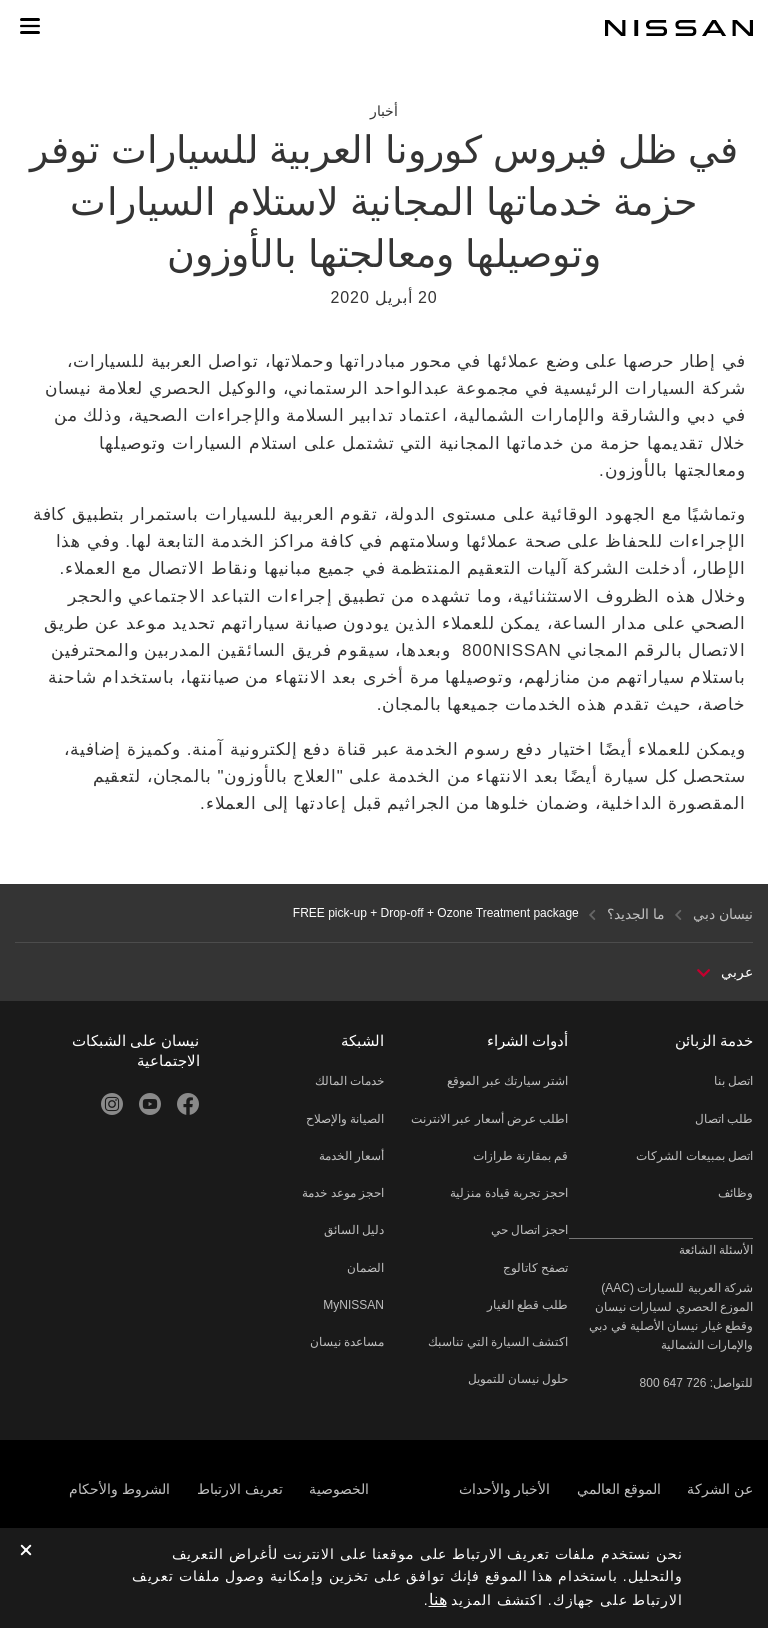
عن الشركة (720, 1489)
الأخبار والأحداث (505, 1489)
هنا (438, 1599)
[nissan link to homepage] (679, 28)
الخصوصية (339, 1489)
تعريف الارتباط (240, 1489)
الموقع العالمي (619, 1489)
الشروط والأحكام (119, 1489)
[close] (26, 1551)
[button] (30, 26)
